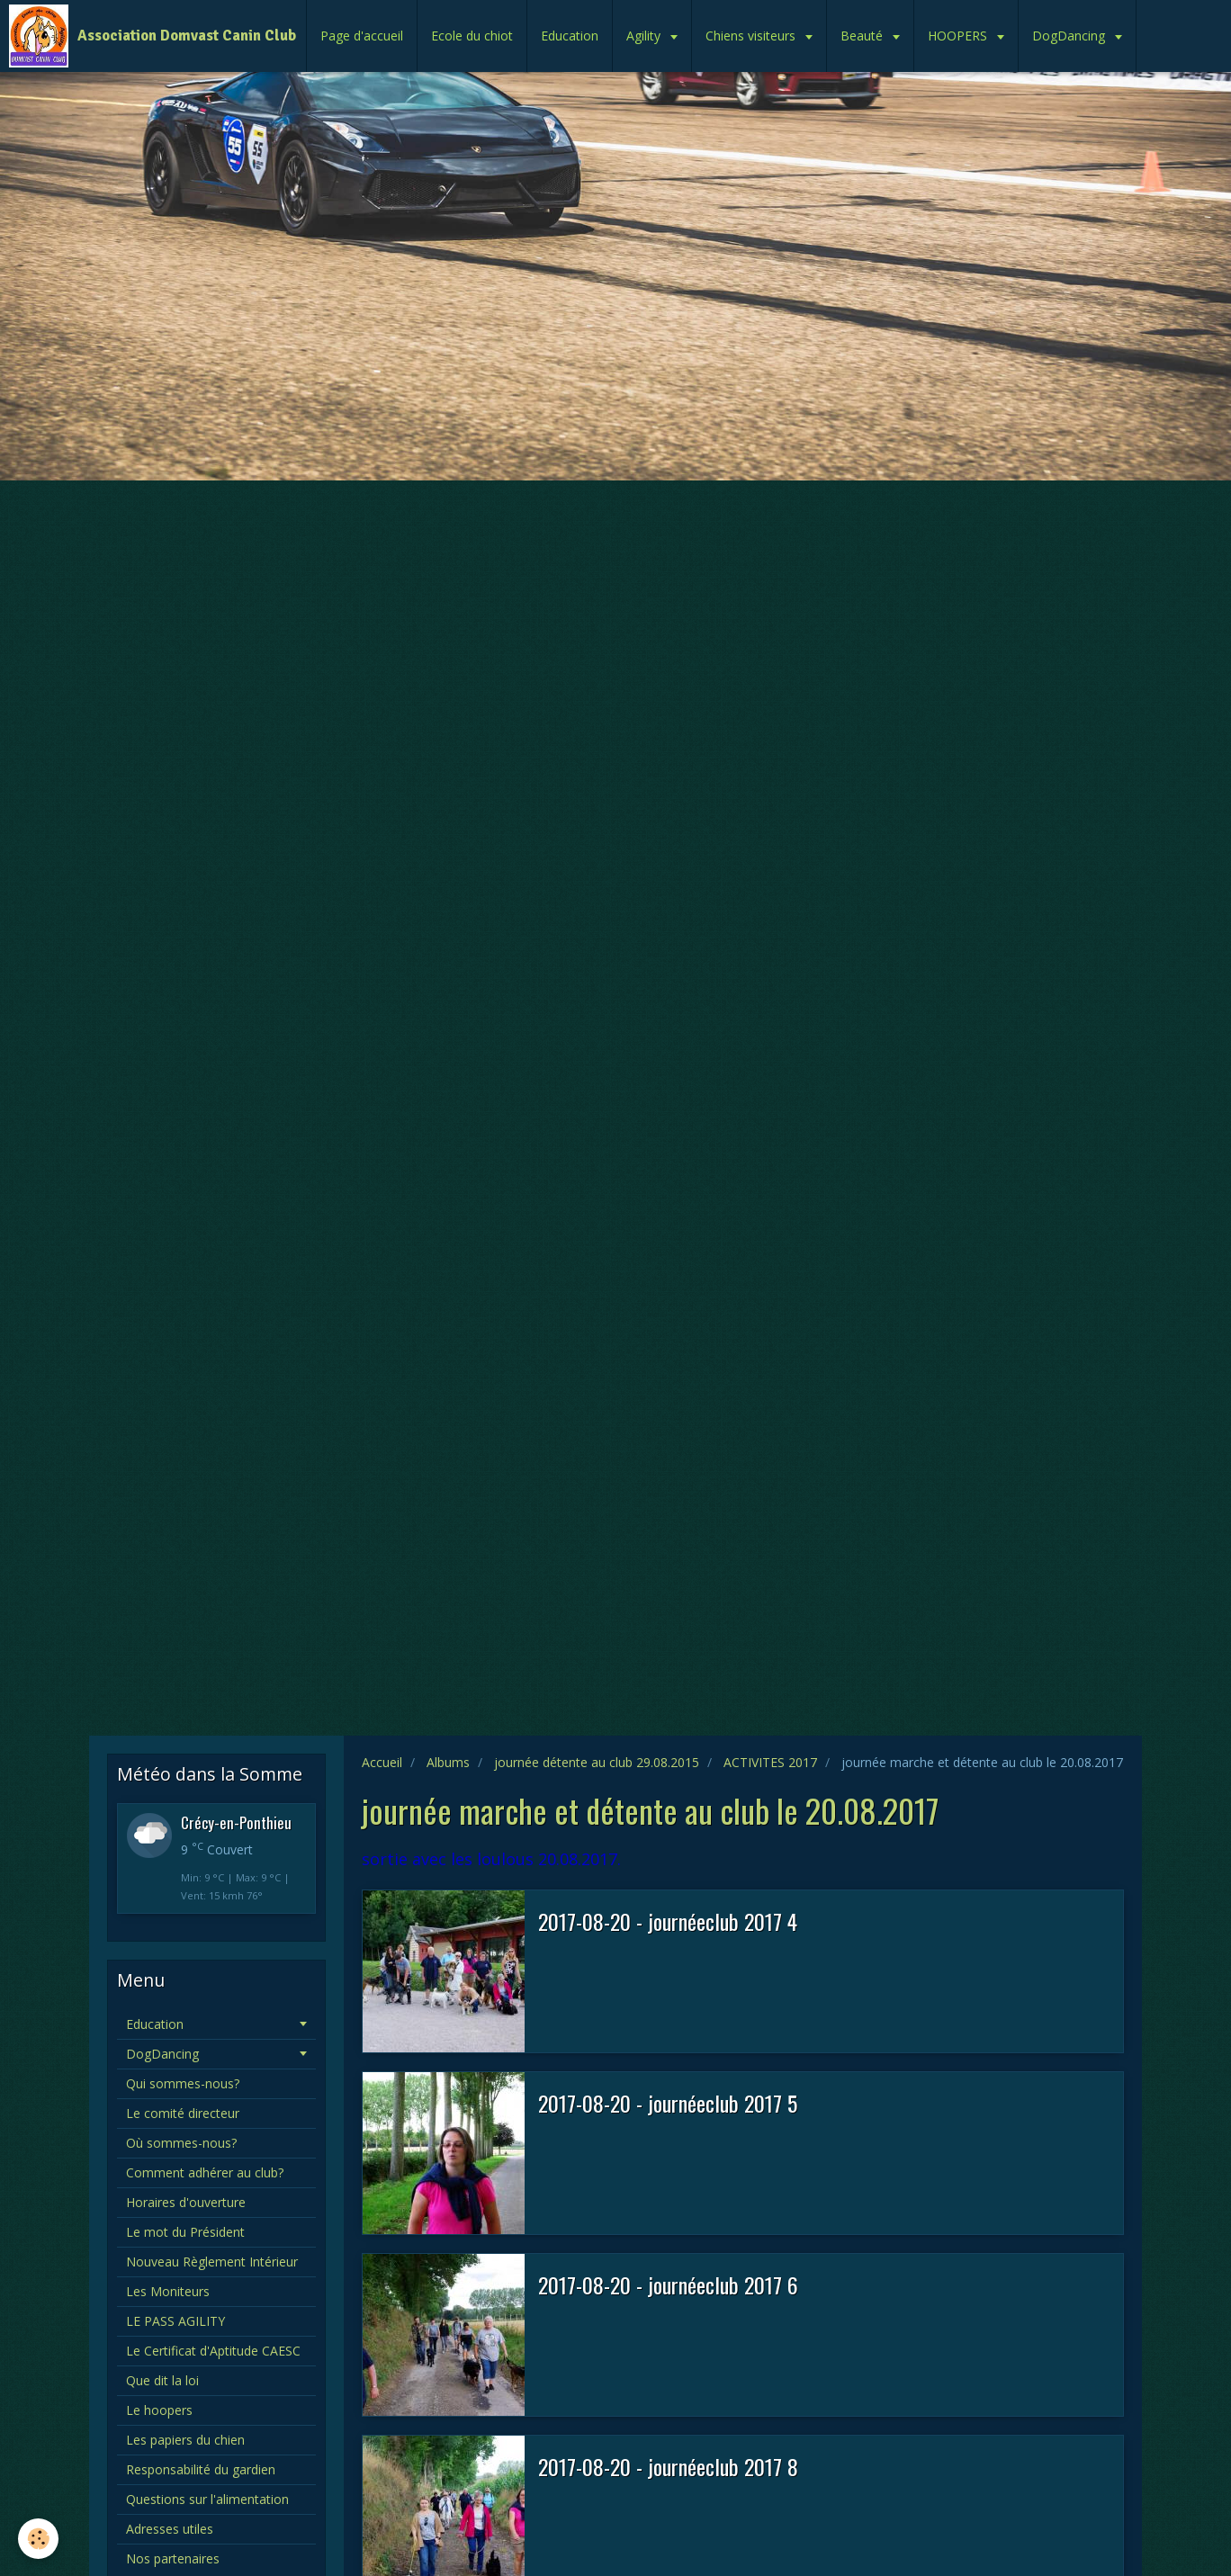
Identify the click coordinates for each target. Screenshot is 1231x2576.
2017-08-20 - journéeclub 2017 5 (667, 2103)
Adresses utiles (169, 2528)
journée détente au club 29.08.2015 (596, 1762)
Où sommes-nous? (181, 2142)
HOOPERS (959, 35)
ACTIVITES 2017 (770, 1762)
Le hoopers (159, 2410)
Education (569, 35)
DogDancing (1070, 35)
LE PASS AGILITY (175, 2320)
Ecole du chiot (472, 35)
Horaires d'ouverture (186, 2202)
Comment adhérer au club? (204, 2172)
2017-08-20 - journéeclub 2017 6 (668, 2284)
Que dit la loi (162, 2380)
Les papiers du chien (185, 2439)
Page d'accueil (361, 35)
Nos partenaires (173, 2558)
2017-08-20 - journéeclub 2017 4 (667, 1921)
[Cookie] (38, 2538)
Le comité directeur (182, 2113)
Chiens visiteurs (752, 35)
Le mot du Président (185, 2231)
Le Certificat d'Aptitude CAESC (213, 2350)
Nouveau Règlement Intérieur (212, 2261)
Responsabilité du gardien (200, 2469)
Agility (645, 35)
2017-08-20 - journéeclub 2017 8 (668, 2466)
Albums (448, 1762)
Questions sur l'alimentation (207, 2499)
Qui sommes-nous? (182, 2083)
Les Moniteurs (168, 2291)
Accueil (382, 1762)
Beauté (863, 35)
